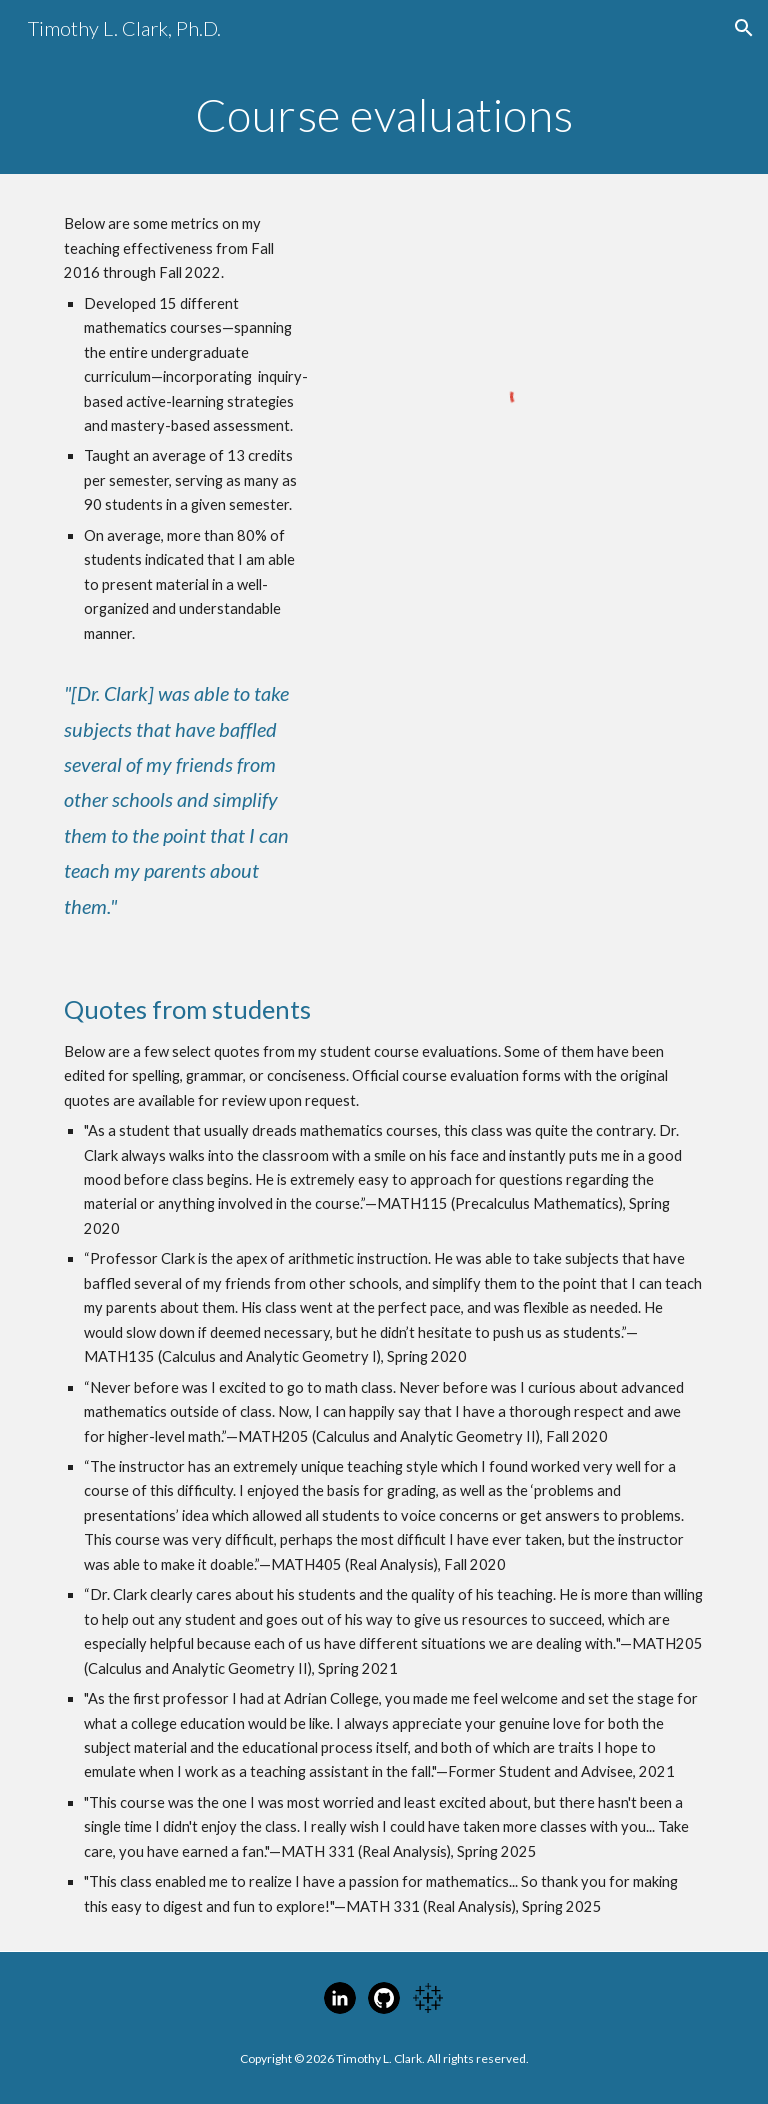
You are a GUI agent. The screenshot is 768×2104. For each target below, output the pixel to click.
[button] (744, 28)
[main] (383, 115)
